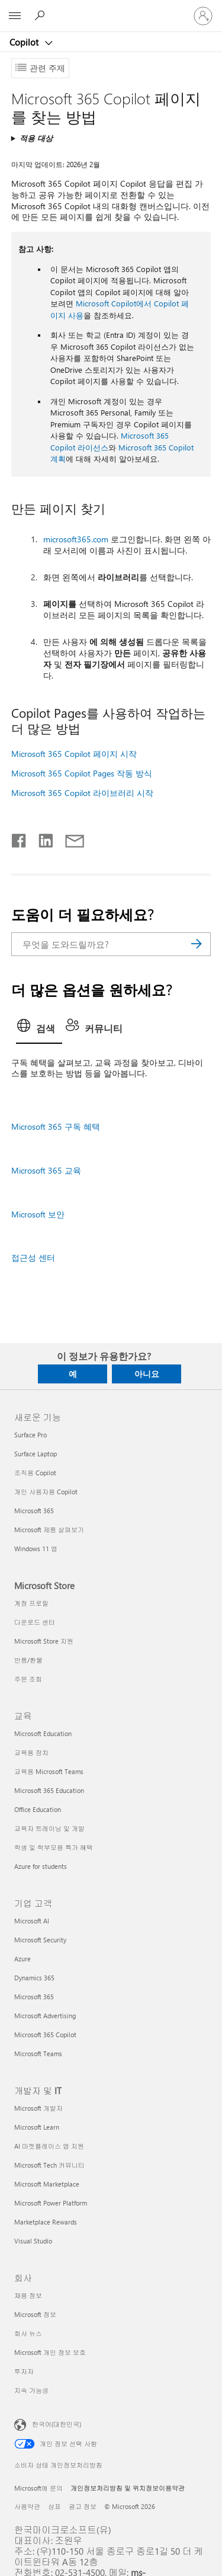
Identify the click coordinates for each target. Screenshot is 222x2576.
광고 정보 (82, 2506)
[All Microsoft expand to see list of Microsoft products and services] (15, 16)
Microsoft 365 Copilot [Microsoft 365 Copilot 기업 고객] (45, 2034)
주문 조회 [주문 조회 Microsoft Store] (28, 1678)
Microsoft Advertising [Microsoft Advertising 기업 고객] (45, 2015)
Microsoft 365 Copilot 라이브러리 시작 (82, 792)
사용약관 (27, 2506)
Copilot (25, 42)
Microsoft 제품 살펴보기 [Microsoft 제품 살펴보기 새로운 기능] (49, 1529)
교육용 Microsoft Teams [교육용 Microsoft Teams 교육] (48, 1771)
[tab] (39, 1029)
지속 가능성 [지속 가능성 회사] (31, 2390)
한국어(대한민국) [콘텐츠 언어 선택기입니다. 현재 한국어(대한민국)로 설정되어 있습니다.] (56, 2423)
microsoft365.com (75, 539)
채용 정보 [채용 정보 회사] (28, 2295)
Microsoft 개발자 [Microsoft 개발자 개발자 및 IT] (38, 2108)
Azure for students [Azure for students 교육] (40, 1866)
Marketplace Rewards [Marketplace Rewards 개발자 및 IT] (45, 2221)
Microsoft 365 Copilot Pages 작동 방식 (81, 773)
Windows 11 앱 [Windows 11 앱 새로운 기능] (35, 1548)
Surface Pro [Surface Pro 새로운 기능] (30, 1434)
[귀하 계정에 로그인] (203, 16)
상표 (54, 2506)
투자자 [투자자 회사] (24, 2371)
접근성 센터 (33, 1257)
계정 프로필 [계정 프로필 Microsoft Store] (31, 1603)
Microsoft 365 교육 (46, 1170)
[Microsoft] (110, 9)
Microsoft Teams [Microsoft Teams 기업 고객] (38, 2053)
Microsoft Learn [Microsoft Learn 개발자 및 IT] (36, 2127)
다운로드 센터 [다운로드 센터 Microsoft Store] (34, 1622)
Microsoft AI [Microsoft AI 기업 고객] (31, 1920)
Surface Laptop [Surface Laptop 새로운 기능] (35, 1453)
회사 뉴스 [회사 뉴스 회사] (28, 2333)
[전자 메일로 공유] (69, 838)
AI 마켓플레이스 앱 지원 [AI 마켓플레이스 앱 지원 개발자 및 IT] (49, 2146)
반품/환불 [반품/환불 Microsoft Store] (28, 1659)
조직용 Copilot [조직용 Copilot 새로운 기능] (35, 1472)
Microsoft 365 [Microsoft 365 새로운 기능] (34, 1510)
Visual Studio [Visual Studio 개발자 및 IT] (33, 2240)
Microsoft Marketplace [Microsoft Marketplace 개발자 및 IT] (46, 2183)
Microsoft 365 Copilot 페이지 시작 (74, 753)
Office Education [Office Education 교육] (37, 1809)
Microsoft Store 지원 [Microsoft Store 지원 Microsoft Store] (43, 1641)
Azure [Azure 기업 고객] (22, 1958)
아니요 (146, 1373)
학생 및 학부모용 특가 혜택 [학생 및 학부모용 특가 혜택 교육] (53, 1847)
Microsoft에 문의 (38, 2488)
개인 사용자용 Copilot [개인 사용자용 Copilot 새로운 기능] (46, 1491)
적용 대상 (36, 138)
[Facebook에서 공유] (19, 838)
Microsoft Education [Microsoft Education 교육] (43, 1733)
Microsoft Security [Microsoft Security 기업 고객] (40, 1939)
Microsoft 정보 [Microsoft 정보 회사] (35, 2314)
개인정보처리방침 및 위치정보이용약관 (127, 2488)
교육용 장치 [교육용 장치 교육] (31, 1752)
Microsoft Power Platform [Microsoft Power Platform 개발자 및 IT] (50, 2202)
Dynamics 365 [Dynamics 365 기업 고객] (34, 1977)
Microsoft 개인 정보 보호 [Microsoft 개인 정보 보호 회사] (50, 2352)
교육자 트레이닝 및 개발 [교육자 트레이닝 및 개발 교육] (49, 1828)
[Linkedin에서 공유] (41, 838)
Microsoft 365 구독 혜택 (55, 1126)
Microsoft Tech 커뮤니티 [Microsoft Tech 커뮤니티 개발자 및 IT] (49, 2164)
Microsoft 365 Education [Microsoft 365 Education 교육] (49, 1790)
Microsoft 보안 (38, 1214)
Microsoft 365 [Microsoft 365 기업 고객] (34, 1996)
